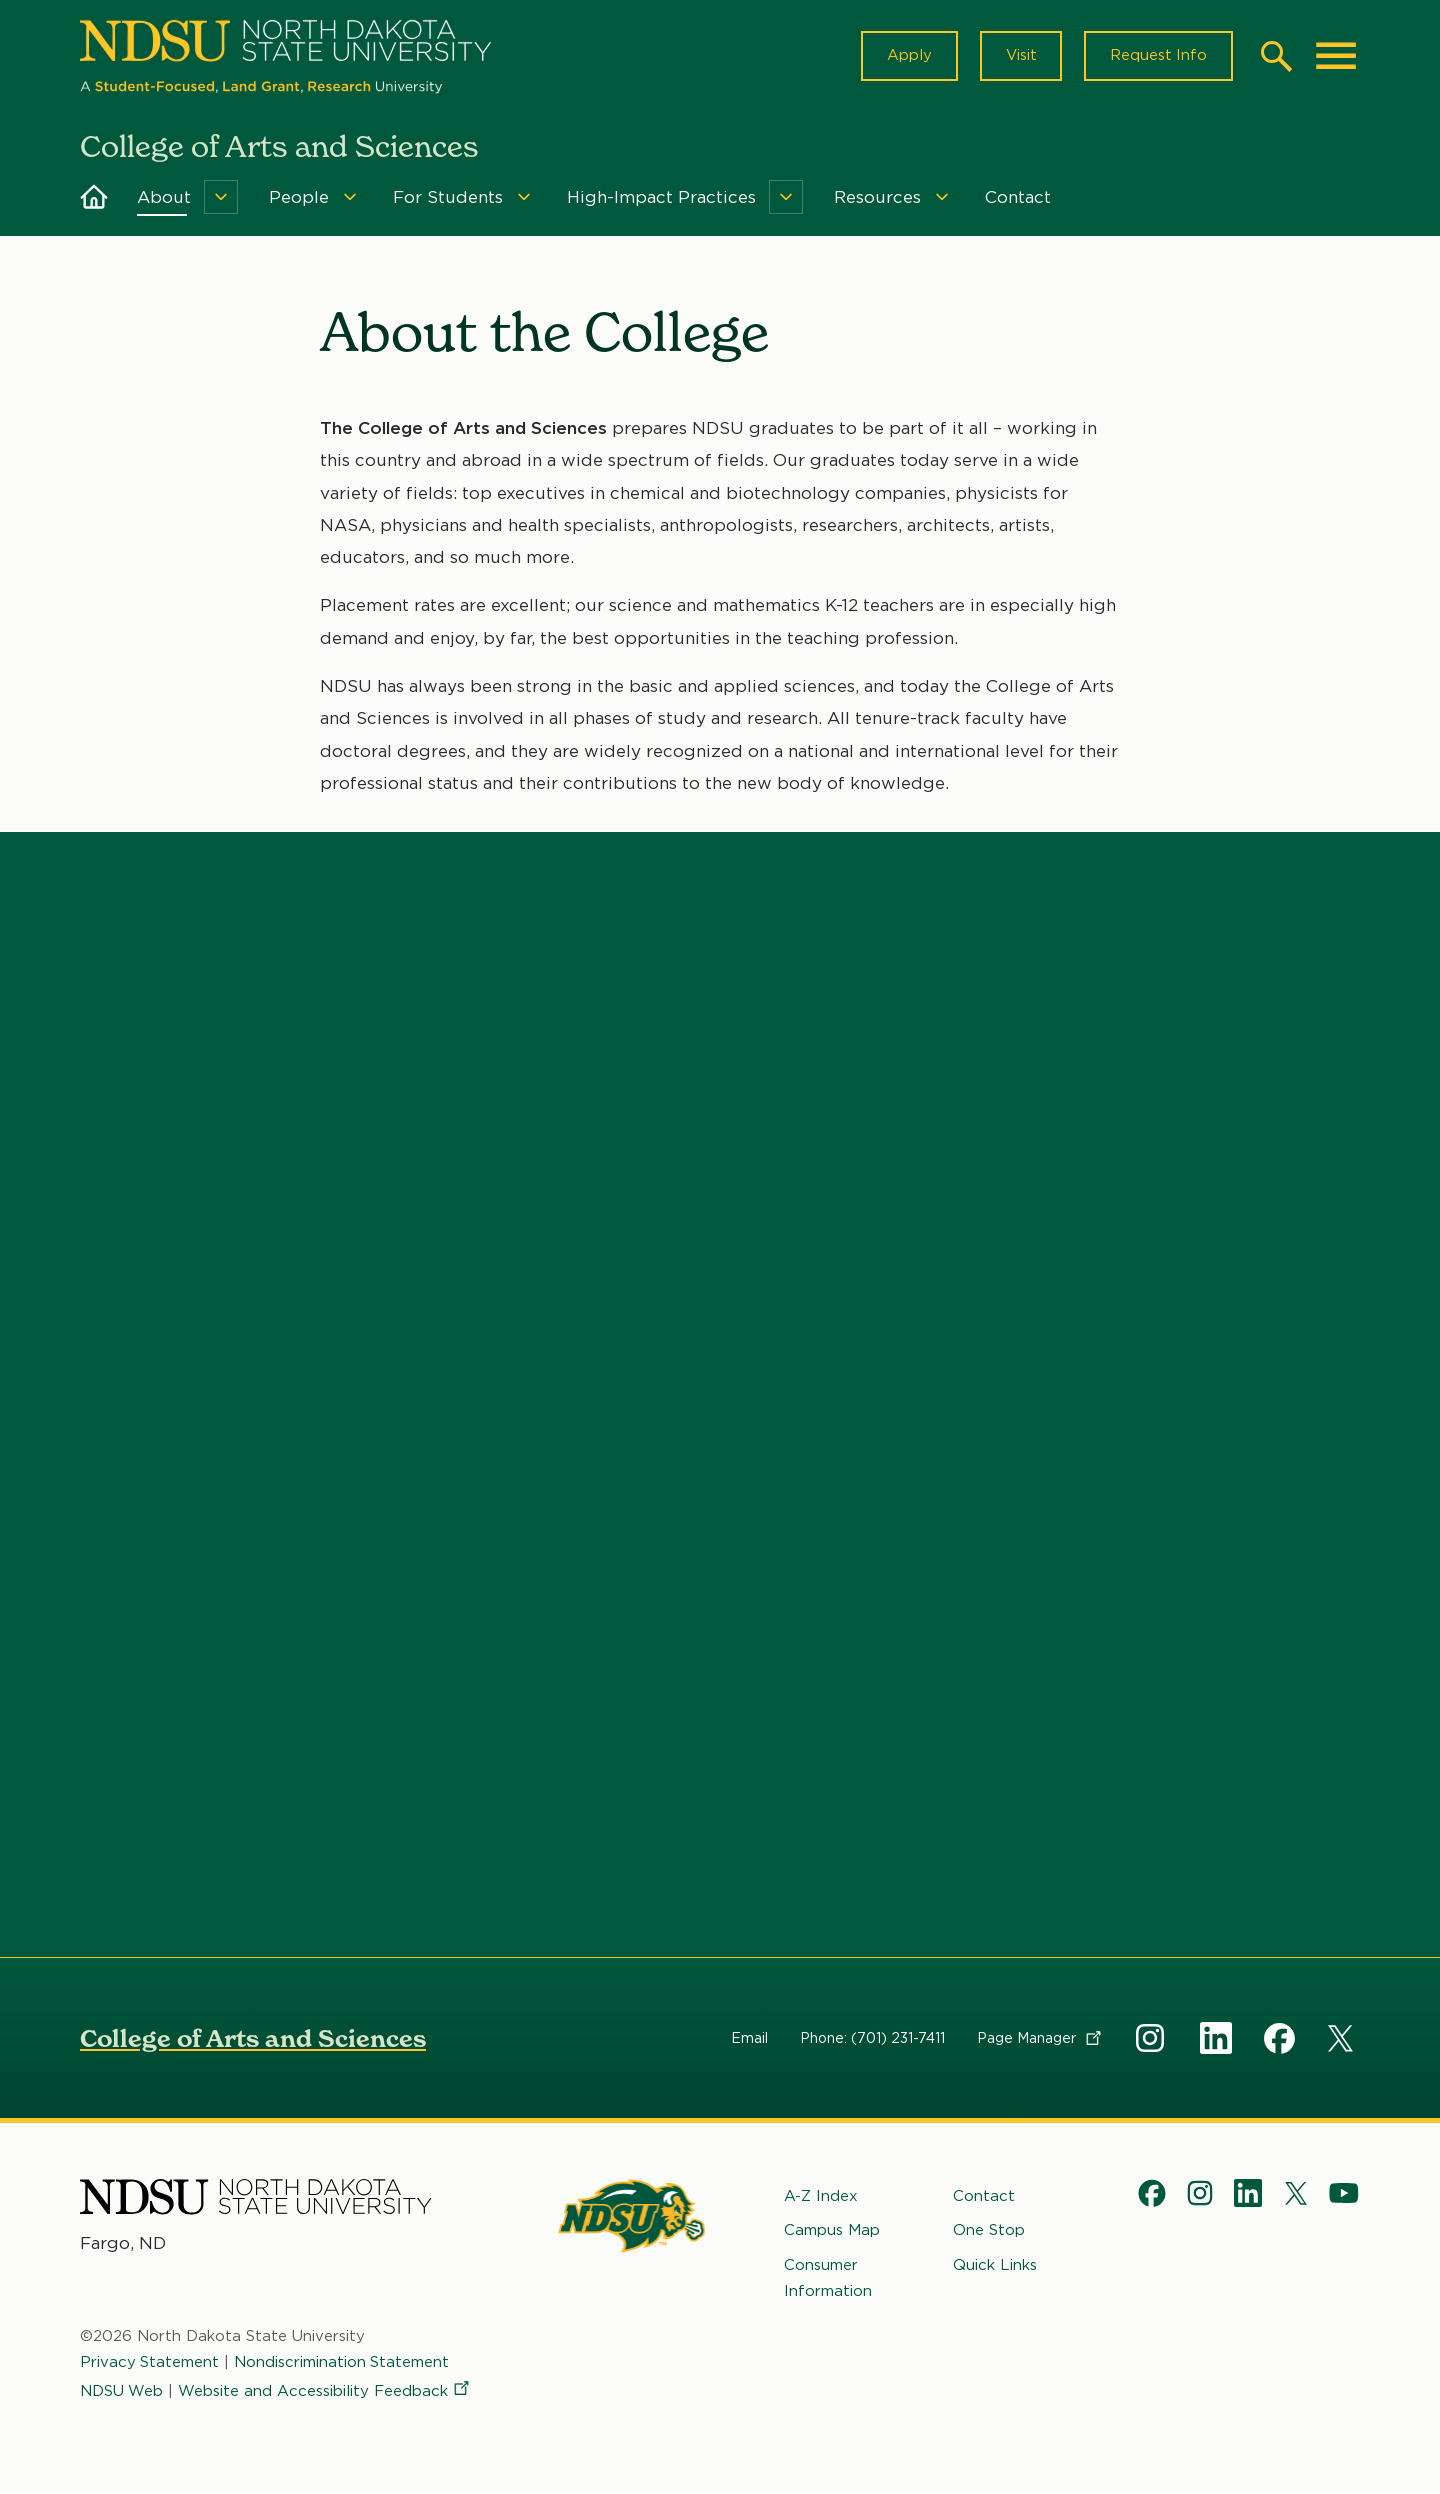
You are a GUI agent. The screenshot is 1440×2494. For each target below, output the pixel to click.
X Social (1344, 2042)
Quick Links (995, 2265)
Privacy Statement (150, 2363)
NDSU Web (122, 2391)
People (299, 198)
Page (1040, 2038)
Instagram (1152, 2038)
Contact (1018, 198)
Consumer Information (828, 2278)
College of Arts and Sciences (253, 2038)
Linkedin (1216, 2038)
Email (749, 2038)
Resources (877, 198)
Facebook (1280, 2038)
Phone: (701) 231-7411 (872, 2038)
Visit (1019, 56)
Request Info (1158, 56)
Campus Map (832, 2231)
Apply (907, 56)
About (164, 198)
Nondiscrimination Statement (343, 2363)
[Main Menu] (1336, 56)
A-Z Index (821, 2196)
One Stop (989, 2231)
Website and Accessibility (326, 2391)
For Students (448, 198)
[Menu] (221, 198)
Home (94, 198)
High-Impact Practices (661, 198)
